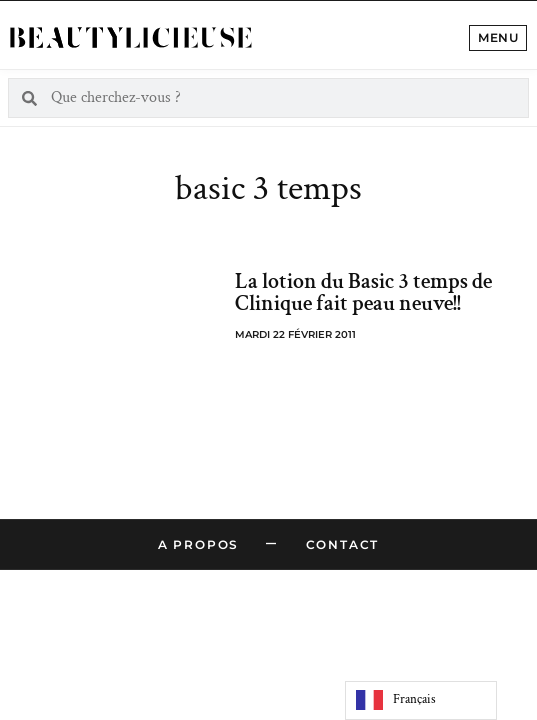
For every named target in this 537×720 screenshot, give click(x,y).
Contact (343, 544)
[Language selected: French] (421, 700)
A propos (198, 544)
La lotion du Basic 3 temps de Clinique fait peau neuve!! (363, 292)
